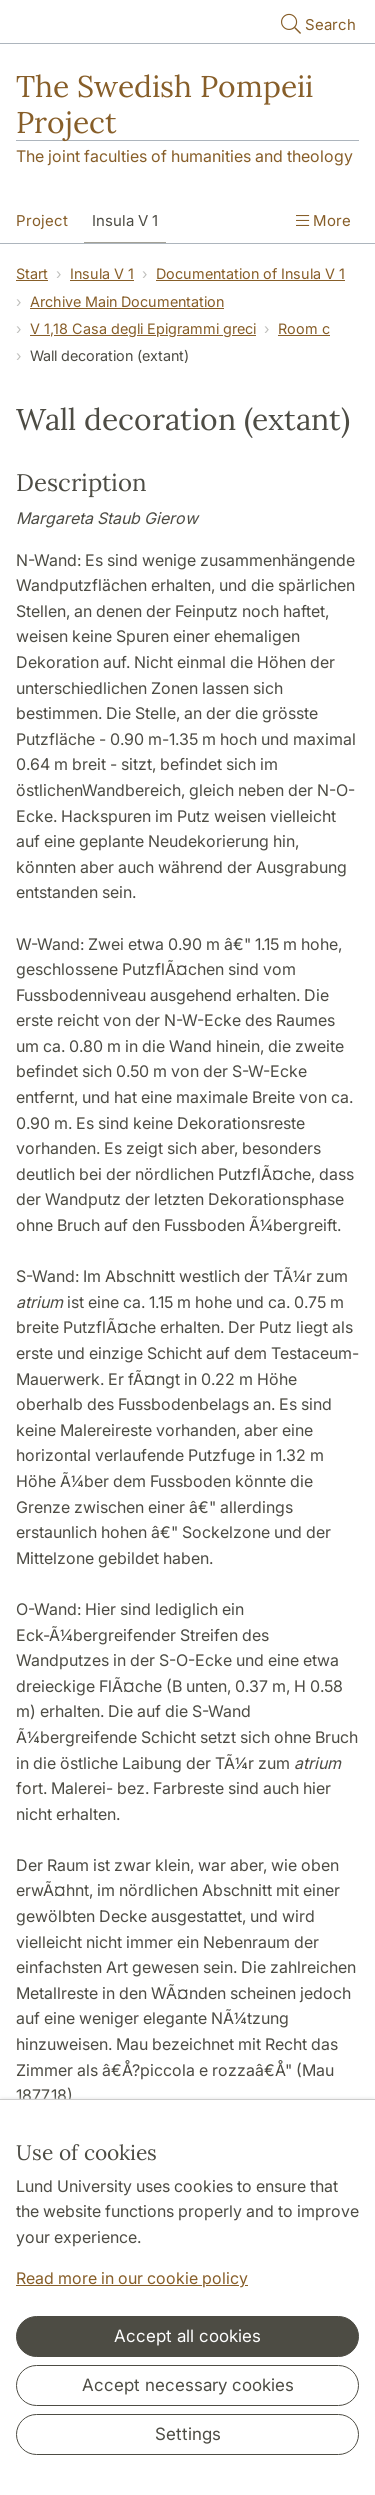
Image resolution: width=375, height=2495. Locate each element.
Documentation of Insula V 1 (250, 273)
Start (32, 273)
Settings (188, 2434)
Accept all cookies (187, 2336)
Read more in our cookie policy (132, 2278)
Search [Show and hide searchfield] (316, 23)
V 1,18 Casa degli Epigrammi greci (143, 328)
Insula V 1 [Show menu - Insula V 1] (125, 220)
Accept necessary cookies (188, 2385)
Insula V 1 (102, 273)
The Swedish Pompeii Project (164, 104)
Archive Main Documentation (127, 301)
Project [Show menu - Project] (42, 220)
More (323, 220)
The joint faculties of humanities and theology (184, 156)
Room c (304, 328)
